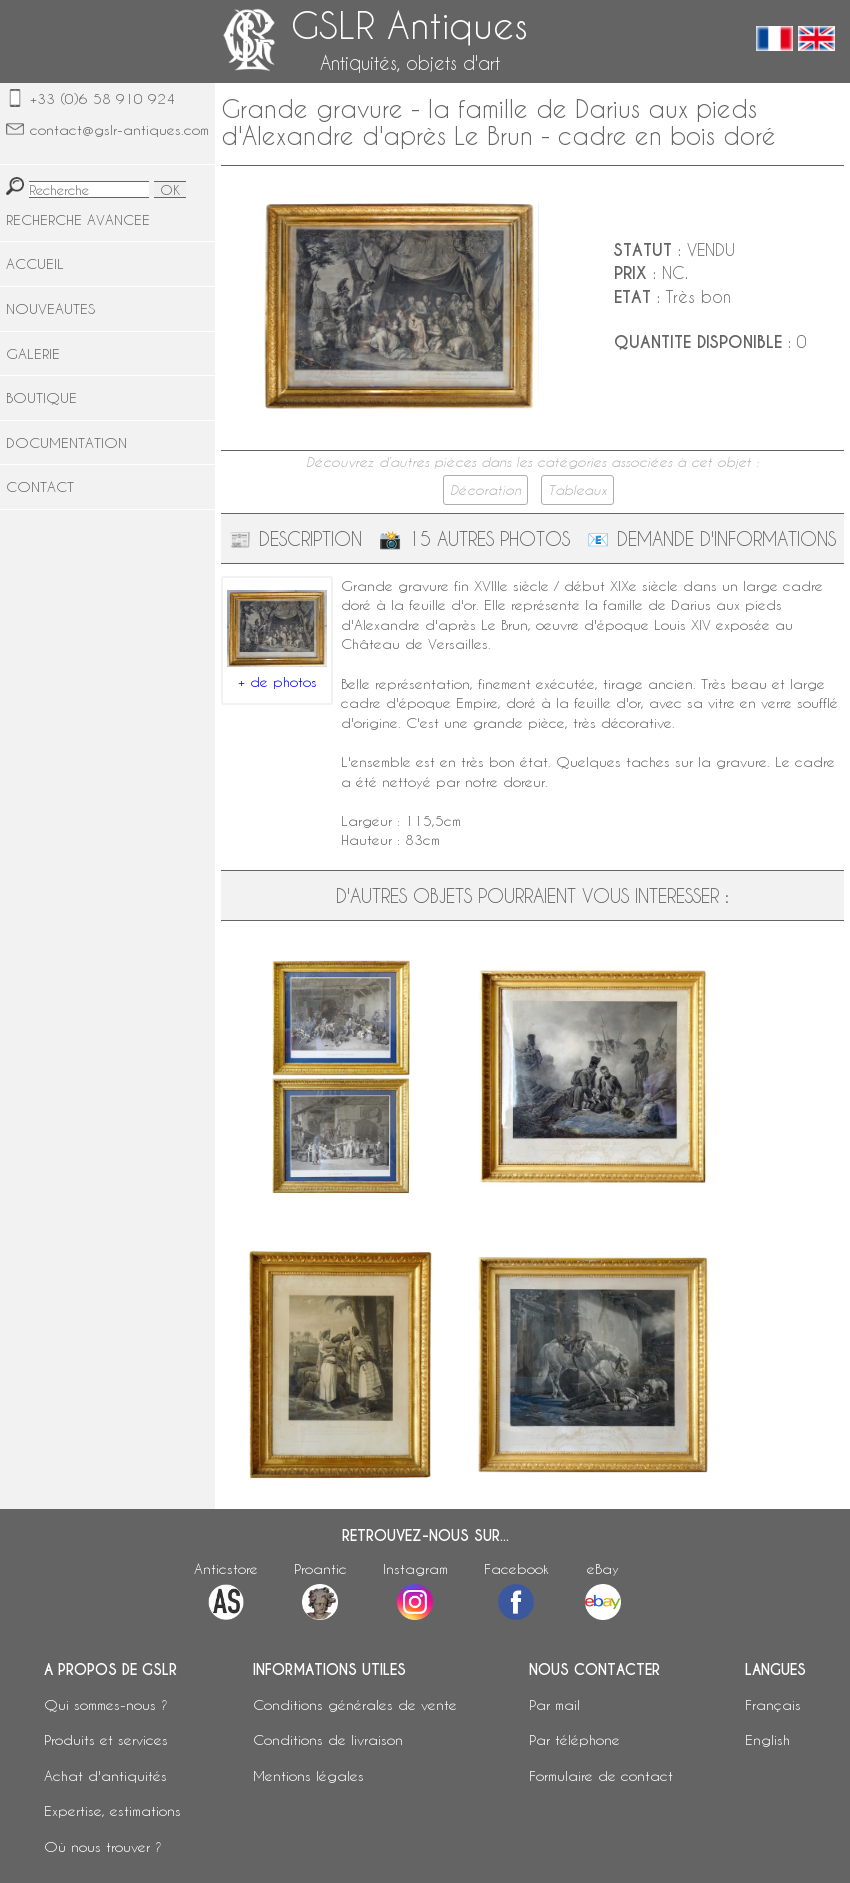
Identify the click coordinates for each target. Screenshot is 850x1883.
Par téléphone (574, 1739)
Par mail (554, 1704)
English (767, 1739)
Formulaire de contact (601, 1775)
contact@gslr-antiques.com (119, 129)
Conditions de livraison (328, 1739)
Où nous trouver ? (103, 1846)
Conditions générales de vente (355, 1704)
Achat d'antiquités (105, 1775)
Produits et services (106, 1739)
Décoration (485, 490)
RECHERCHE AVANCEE (78, 219)
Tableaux (577, 490)
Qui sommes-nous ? (106, 1704)
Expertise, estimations (112, 1810)
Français (773, 1704)
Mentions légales (308, 1775)
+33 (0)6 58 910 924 (102, 98)
